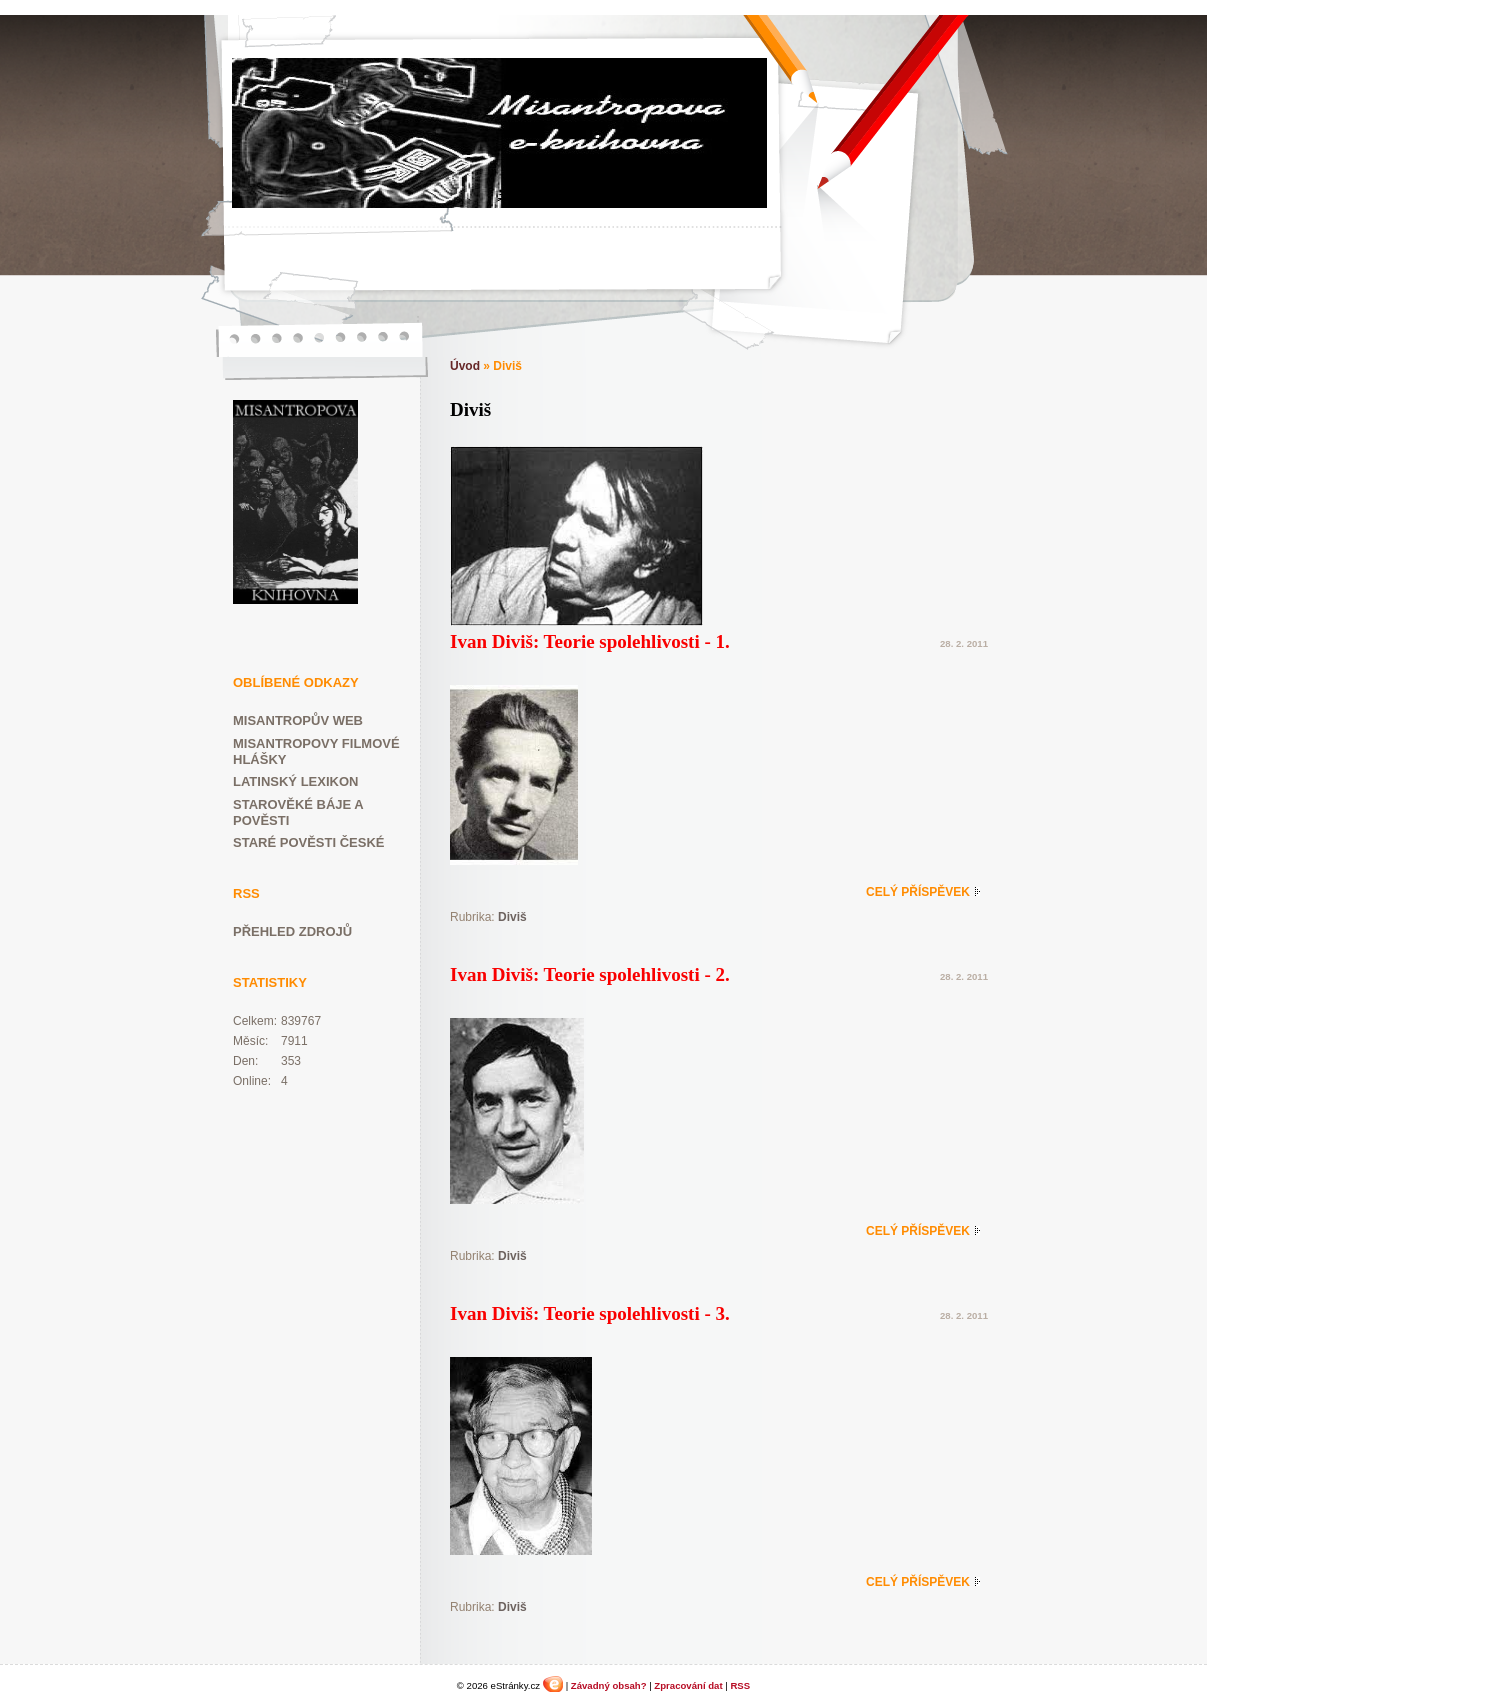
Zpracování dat (688, 1685)
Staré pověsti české (308, 842)
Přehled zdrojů (292, 931)
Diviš (512, 917)
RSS (740, 1685)
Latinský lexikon (295, 781)
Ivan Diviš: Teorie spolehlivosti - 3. (590, 1313)
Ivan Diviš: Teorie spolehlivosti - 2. (590, 974)
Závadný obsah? (609, 1685)
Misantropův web (298, 720)
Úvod (465, 366)
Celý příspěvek (918, 892)
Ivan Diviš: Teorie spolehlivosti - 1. (590, 641)
